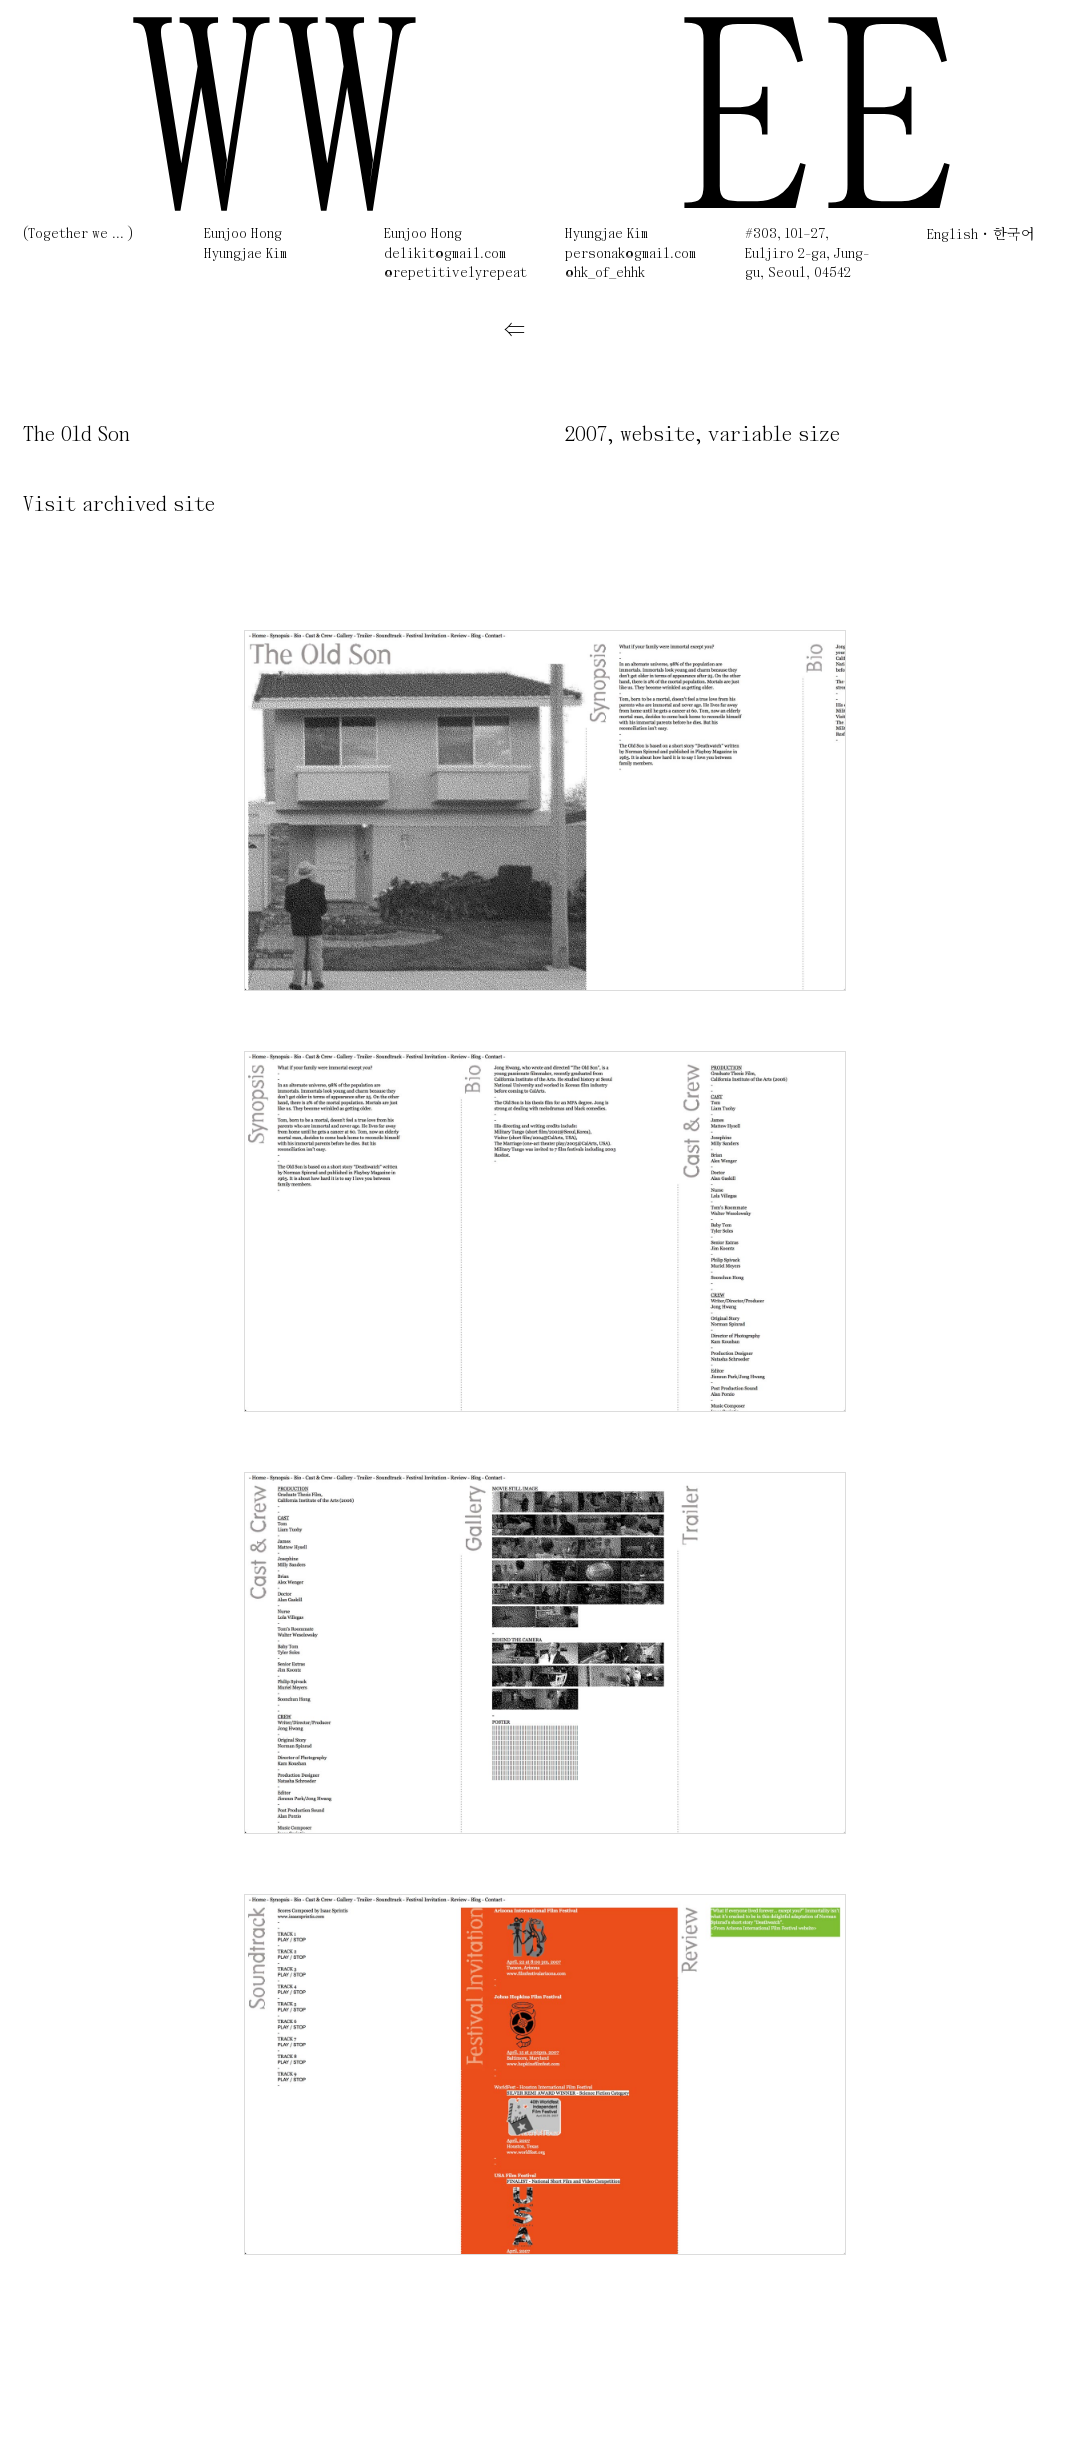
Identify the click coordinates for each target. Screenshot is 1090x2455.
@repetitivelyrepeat (455, 273)
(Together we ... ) (78, 234)
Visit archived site (119, 505)
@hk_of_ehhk (605, 273)
